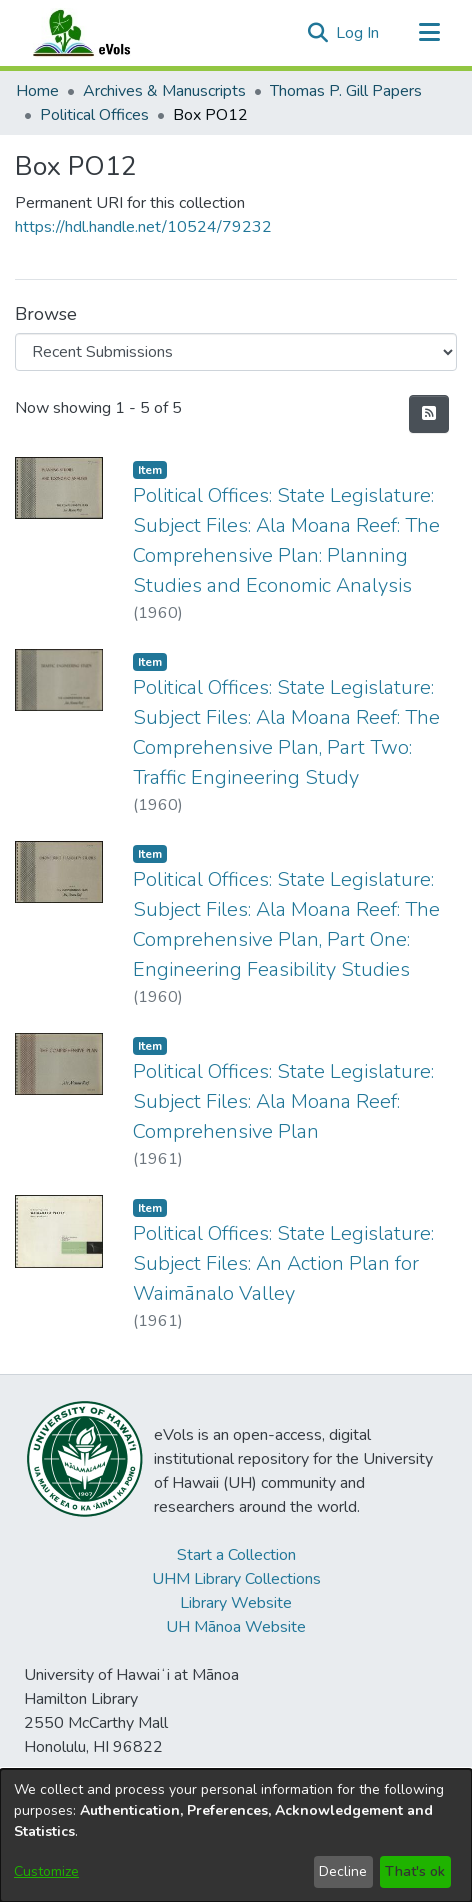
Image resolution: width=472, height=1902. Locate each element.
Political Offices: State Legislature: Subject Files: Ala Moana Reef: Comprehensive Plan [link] (283, 1101)
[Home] (101, 33)
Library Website (236, 1603)
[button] (317, 33)
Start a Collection (236, 1555)
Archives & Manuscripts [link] (164, 91)
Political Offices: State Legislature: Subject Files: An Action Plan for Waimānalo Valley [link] (283, 1263)
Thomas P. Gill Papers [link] (346, 91)
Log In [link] (358, 33)
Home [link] (37, 91)
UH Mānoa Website (236, 1627)
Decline (343, 1871)
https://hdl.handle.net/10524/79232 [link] (143, 227)
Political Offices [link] (94, 115)
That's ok (415, 1871)
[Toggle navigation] (429, 33)
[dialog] (236, 1835)
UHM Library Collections (236, 1579)
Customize (46, 1871)
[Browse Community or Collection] (236, 352)
